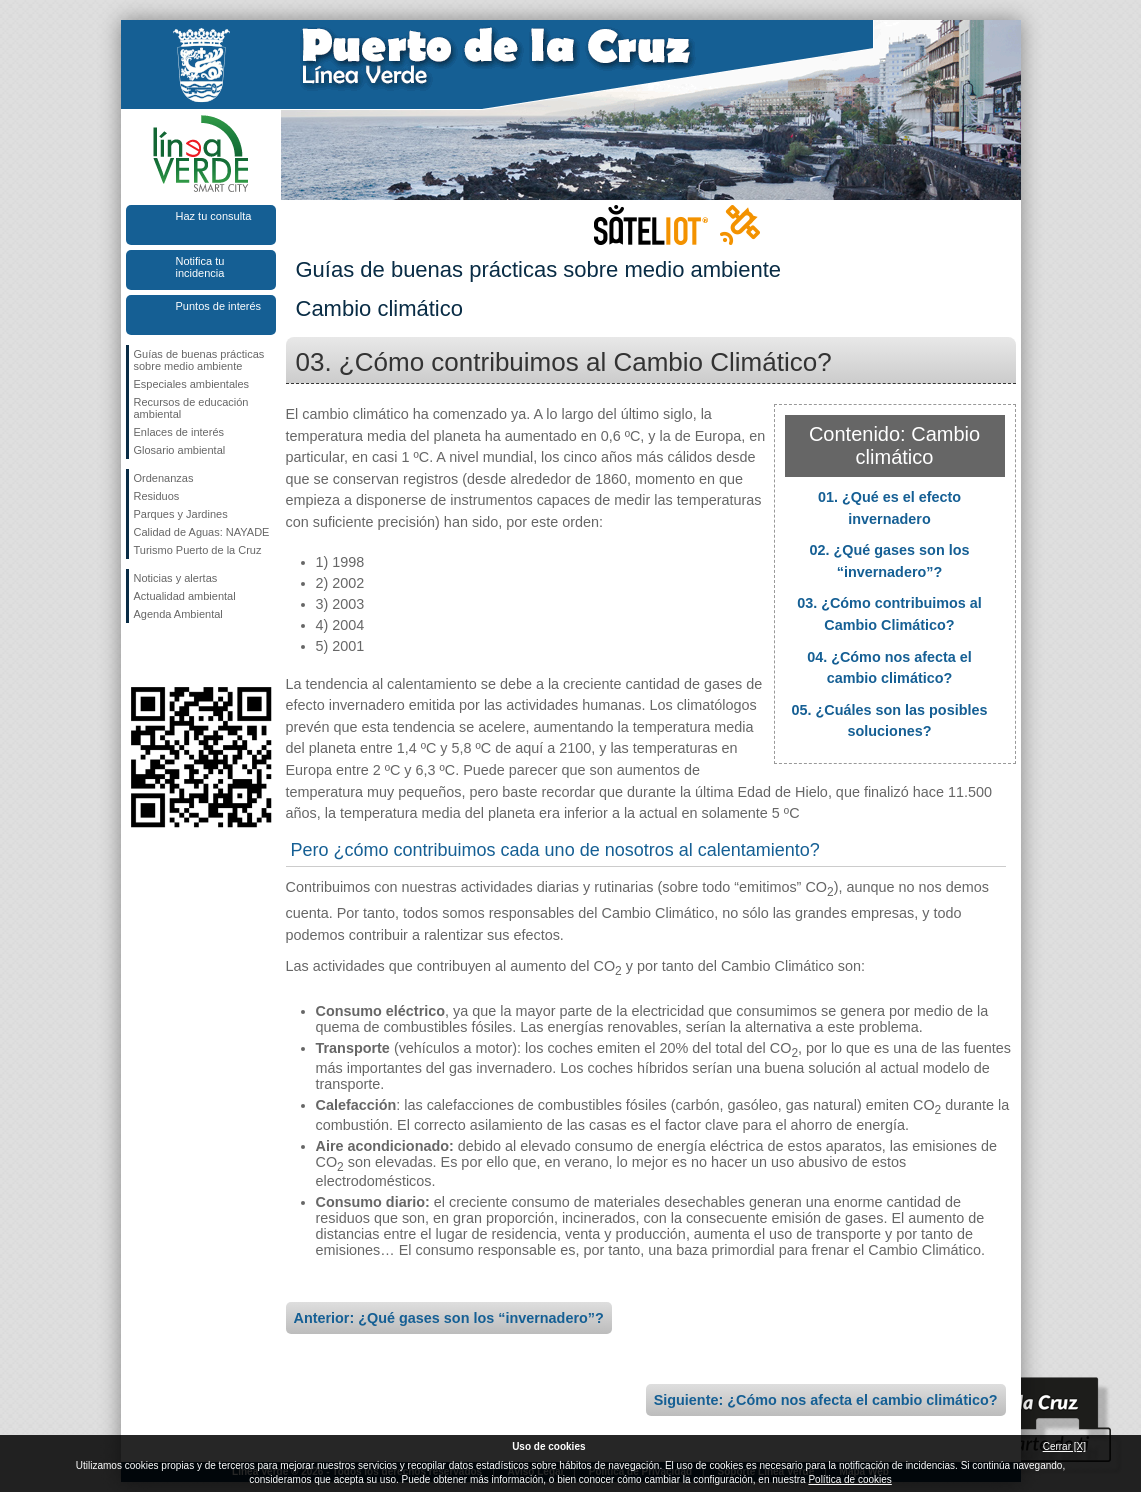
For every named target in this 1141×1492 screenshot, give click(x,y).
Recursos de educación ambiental (191, 408)
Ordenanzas (164, 478)
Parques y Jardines (181, 514)
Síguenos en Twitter (171, 655)
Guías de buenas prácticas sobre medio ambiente (199, 360)
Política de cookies (849, 1479)
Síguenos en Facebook (138, 655)
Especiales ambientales (192, 384)
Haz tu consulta (214, 216)
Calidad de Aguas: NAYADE (202, 532)
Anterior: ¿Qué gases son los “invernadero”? (449, 1318)
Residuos (157, 496)
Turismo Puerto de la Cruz (198, 550)
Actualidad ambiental (185, 596)
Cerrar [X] (1064, 1446)
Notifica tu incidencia (200, 267)
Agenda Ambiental (178, 614)
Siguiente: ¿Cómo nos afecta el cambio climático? (826, 1400)
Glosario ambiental (180, 450)
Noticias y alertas (176, 578)
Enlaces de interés (179, 432)
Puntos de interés (219, 306)
